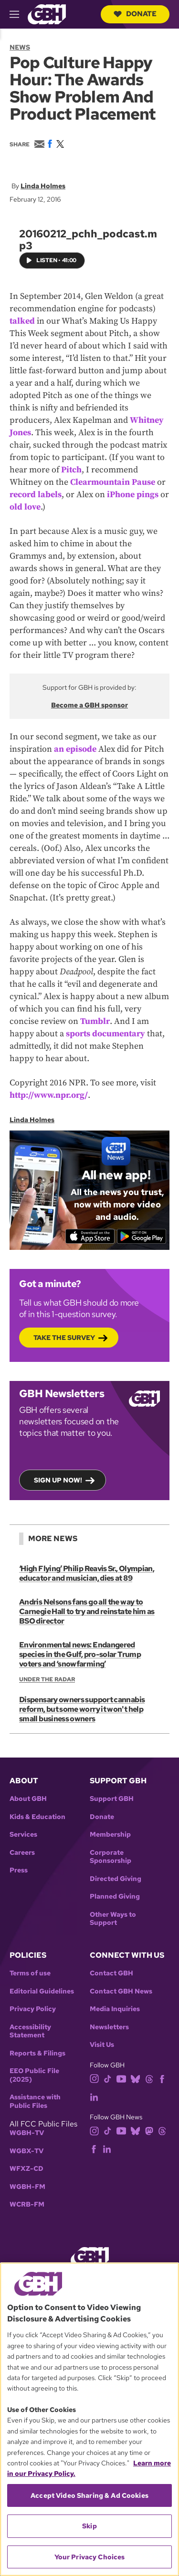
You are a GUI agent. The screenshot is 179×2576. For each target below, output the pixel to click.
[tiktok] (108, 2078)
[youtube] (121, 2078)
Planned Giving (115, 1896)
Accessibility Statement (30, 2031)
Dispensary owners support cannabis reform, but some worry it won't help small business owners (82, 1709)
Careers (22, 1853)
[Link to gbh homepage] (47, 14)
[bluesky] (135, 2078)
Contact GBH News (121, 1991)
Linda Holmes (43, 186)
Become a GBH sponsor (89, 705)
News (20, 47)
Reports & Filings (37, 2053)
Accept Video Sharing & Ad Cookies (89, 2495)
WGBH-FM (27, 2187)
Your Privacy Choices (89, 2557)
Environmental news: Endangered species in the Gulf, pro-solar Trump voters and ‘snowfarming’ (80, 1654)
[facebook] (162, 2078)
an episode (75, 749)
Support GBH (112, 1799)
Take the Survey (64, 1338)
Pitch (71, 469)
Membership (110, 1834)
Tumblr (95, 1021)
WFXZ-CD (26, 2169)
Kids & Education (37, 1817)
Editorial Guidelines (42, 1991)
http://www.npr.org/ (49, 1095)
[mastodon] (149, 2130)
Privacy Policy (33, 2009)
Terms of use (30, 1973)
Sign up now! (58, 1480)
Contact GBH (111, 1973)
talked (22, 321)
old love (25, 506)
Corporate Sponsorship (110, 1857)
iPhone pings (132, 494)
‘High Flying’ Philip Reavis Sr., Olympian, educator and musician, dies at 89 (86, 1573)
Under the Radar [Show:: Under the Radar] (47, 1679)
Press (19, 1870)
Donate (135, 14)
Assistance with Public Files (35, 2101)
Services (23, 1834)
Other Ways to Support (113, 1919)
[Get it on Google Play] (141, 1236)
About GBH (28, 1799)
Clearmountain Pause (112, 482)
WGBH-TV (27, 2133)
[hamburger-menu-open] (19, 14)
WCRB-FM (27, 2204)
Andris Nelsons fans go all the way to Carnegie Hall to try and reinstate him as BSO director (87, 1611)
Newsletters (109, 2027)
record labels (36, 494)
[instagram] (94, 2078)
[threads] (149, 2078)
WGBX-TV (26, 2151)
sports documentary (105, 1034)
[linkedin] (94, 2096)
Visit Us (102, 2045)
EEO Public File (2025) (34, 2075)
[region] (89, 2419)
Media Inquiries (115, 2009)
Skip (89, 2526)
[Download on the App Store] (90, 1236)
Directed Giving (115, 1879)
